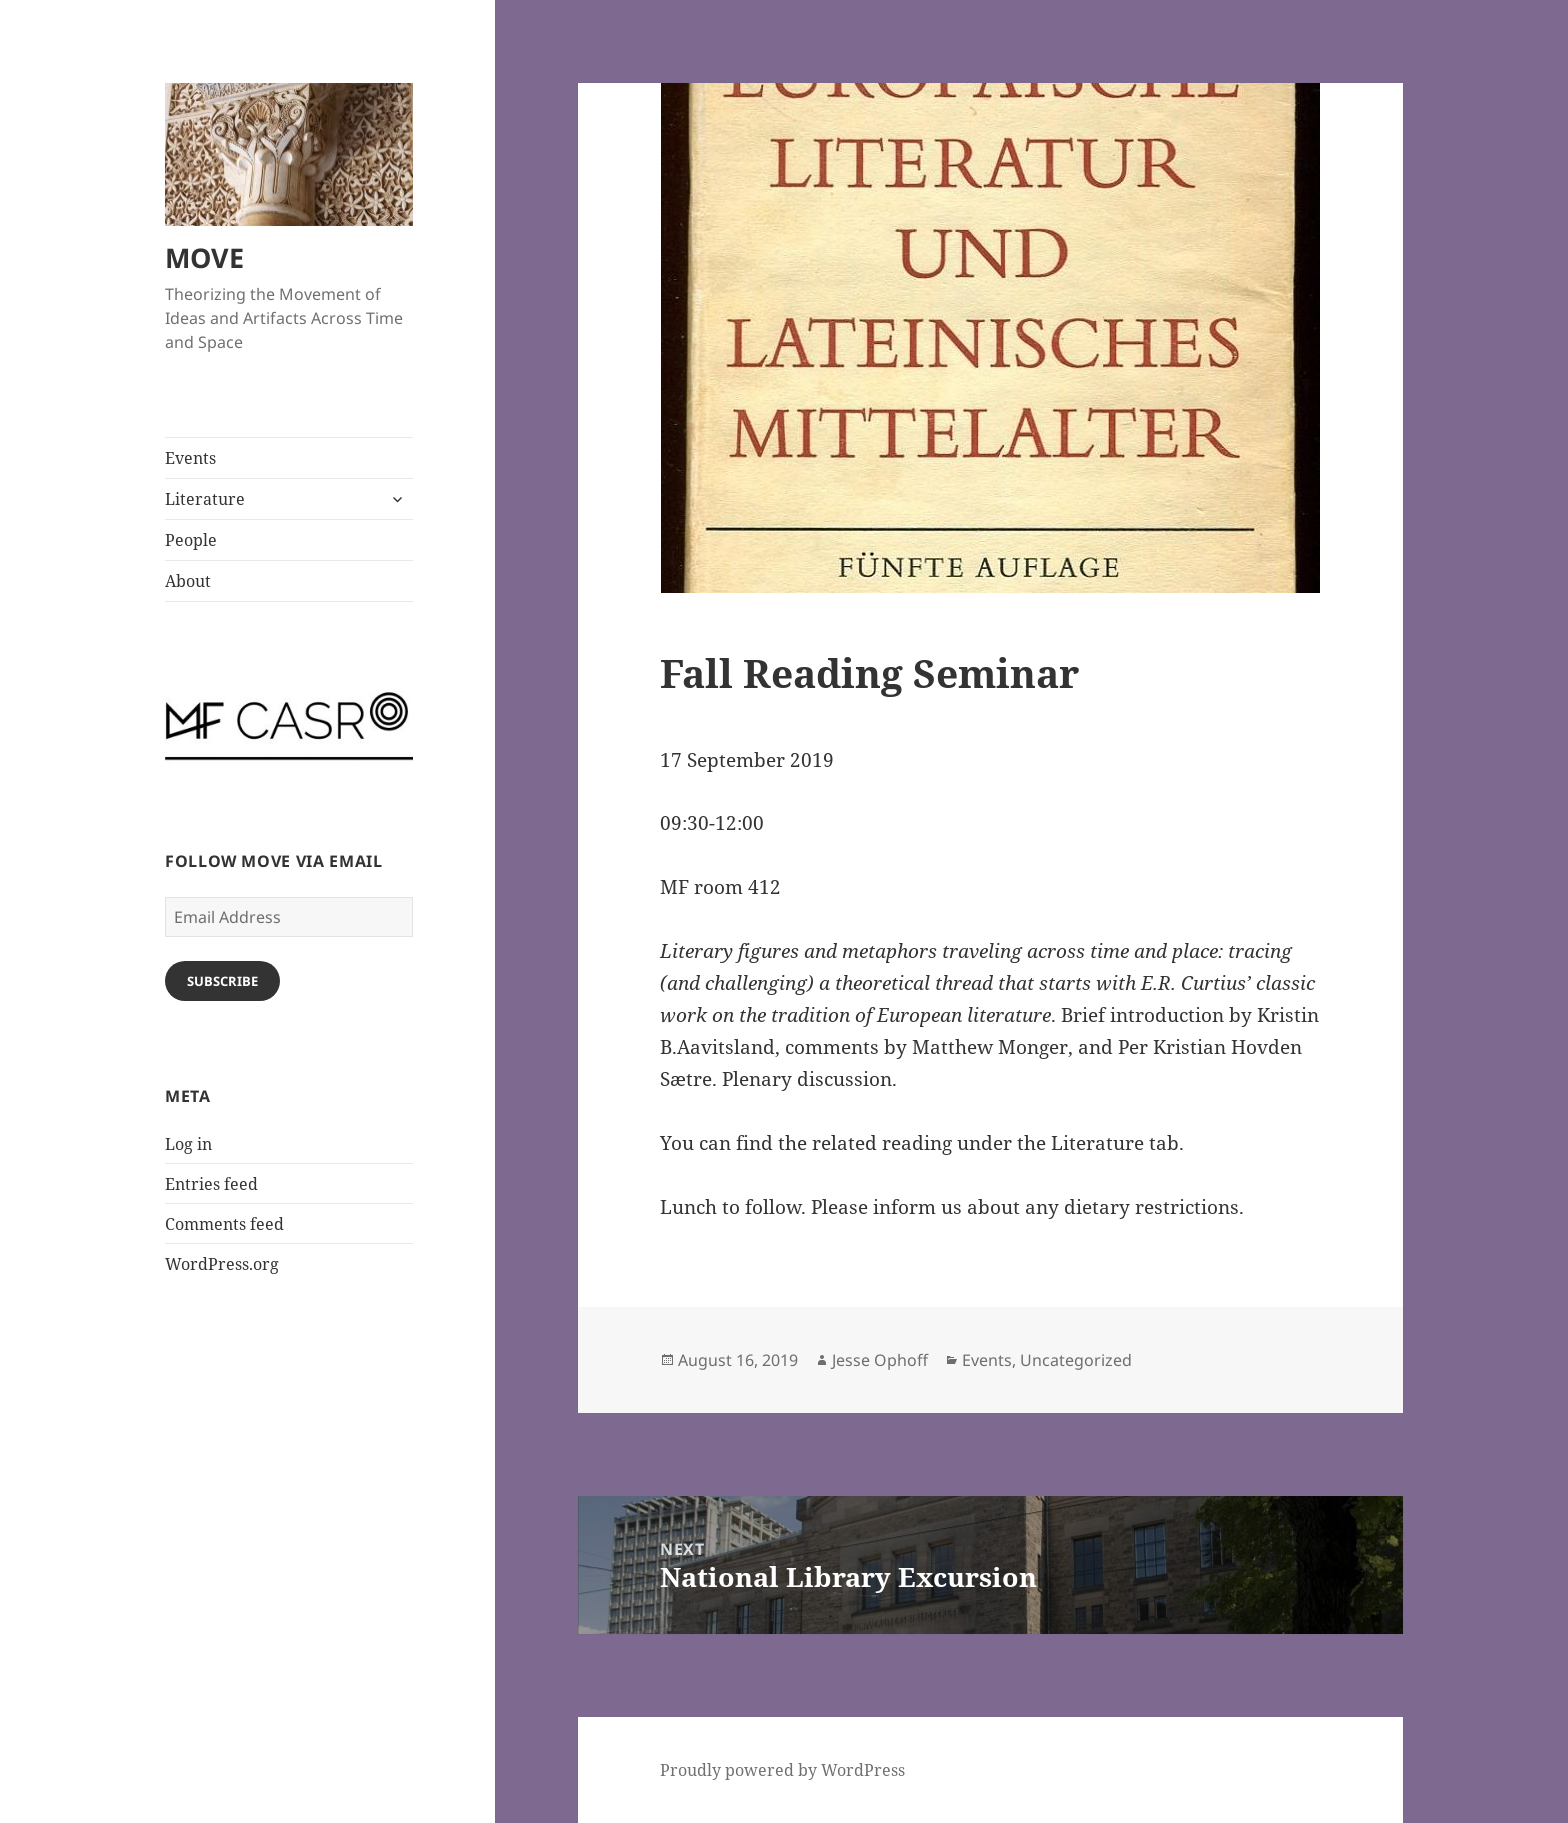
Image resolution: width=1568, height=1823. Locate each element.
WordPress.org (222, 1264)
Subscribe (222, 981)
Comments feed (224, 1224)
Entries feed (211, 1184)
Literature (205, 499)
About (188, 581)
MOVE (204, 257)
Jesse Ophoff (880, 1360)
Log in (188, 1144)
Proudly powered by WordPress (782, 1770)
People (191, 540)
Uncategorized (1076, 1360)
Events (190, 458)
